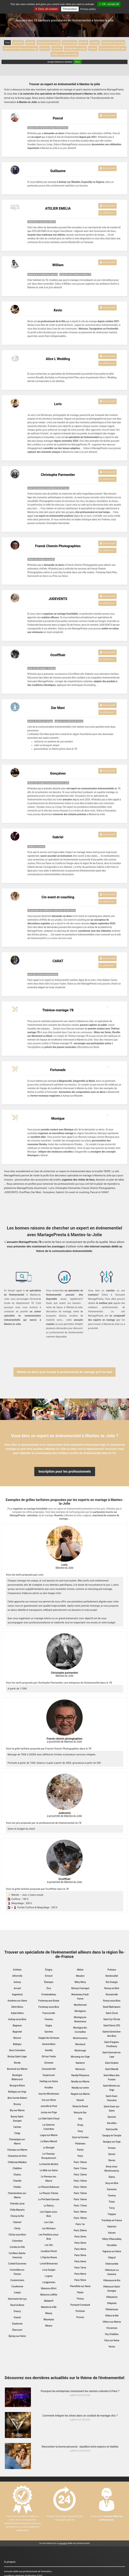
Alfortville (17, 1976)
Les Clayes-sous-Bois (49, 2213)
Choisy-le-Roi (17, 2216)
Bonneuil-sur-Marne (17, 2069)
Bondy (17, 2062)
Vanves (112, 2232)
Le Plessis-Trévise (48, 2193)
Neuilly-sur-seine (80, 2087)
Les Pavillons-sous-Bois (49, 2236)
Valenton (111, 2226)
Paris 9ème (80, 2280)
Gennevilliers (48, 2044)
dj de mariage (69, 42)
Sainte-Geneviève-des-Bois (111, 2033)
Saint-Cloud (112, 2013)
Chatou (17, 2174)
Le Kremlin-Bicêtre (48, 2164)
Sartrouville (112, 2129)
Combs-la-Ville (17, 2247)
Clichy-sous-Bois (17, 2234)
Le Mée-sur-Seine (49, 2170)
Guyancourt (49, 2075)
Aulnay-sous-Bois (17, 2019)
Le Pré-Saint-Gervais (48, 2199)
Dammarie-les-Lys (17, 2298)
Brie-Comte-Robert (17, 2098)
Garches (49, 2031)
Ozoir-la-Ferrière (80, 2137)
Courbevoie (17, 2286)
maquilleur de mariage (113, 42)
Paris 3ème (80, 2242)
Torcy (112, 2208)
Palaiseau (80, 2143)
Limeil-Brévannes (49, 2263)
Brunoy (17, 2104)
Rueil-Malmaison (111, 2007)
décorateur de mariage (48, 42)
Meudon (80, 1976)
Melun (80, 1969)
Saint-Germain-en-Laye (111, 2054)
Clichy (17, 2228)
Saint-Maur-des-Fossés (111, 2077)
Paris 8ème (80, 2273)
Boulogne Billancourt (17, 2077)
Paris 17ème (80, 2205)
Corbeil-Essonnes (17, 2263)
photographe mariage (75, 48)
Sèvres (111, 2160)
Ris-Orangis (112, 1982)
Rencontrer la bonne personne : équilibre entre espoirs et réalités (80, 2446)
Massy (48, 2313)
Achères (17, 1969)
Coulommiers (17, 2280)
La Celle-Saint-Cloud (48, 2118)
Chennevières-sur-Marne (17, 2195)
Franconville (48, 2013)
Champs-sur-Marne (17, 2149)
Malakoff (48, 2300)
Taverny (112, 2195)
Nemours (80, 2069)
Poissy (80, 2298)
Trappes (112, 2214)
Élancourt (17, 2329)
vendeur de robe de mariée (64, 54)
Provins (80, 2317)
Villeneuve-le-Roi (111, 2280)
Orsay (80, 2125)
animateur (18, 42)
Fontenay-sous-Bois (48, 2007)
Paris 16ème (80, 2199)
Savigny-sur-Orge (112, 2141)
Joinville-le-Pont (48, 2106)
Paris (80, 2156)
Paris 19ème (80, 2218)
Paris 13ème (80, 2180)
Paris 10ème (80, 2162)
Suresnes (112, 2189)
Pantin (80, 2149)
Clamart (17, 2222)
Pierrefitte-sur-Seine (80, 2286)
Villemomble (111, 2263)
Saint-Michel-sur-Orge (111, 2087)
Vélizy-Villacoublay (111, 2239)
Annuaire (8, 2571)
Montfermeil (80, 2005)
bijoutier (30, 42)
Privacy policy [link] (88, 9)
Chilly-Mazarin (17, 2209)
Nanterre (80, 2063)
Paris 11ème (80, 2168)
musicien (44, 48)
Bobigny (17, 2044)
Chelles (17, 2187)
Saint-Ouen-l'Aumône (112, 2098)
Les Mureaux (48, 2228)
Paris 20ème (80, 2230)
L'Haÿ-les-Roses (48, 2257)
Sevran (111, 2154)
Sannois (112, 2117)
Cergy (17, 2133)
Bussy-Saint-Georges (17, 2118)
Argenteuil (17, 1994)
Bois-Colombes (17, 2050)
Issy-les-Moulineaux (48, 2093)
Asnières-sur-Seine (17, 2000)
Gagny (49, 2025)
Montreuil (80, 2044)
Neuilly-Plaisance (80, 2075)
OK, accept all (109, 4)
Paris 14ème (80, 2187)
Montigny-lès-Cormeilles (80, 2029)
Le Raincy (49, 2205)
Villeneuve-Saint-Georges (111, 2288)
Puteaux (112, 1969)
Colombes (17, 2240)
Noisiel (80, 2100)
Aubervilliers (17, 2013)
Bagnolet (17, 2031)
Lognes (49, 2276)
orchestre (57, 48)
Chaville (17, 2180)
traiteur (92, 48)
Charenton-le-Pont (17, 2156)
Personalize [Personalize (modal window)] (70, 9)
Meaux (48, 2325)
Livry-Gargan (48, 2269)
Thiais (112, 2201)
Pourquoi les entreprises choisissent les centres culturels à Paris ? (80, 2391)
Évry (49, 1988)
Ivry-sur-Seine (49, 2100)
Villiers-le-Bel (111, 2315)
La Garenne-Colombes (48, 2126)
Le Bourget (48, 2147)
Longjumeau (48, 2282)
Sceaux (112, 2148)
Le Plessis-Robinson (48, 2187)
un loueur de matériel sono (112, 48)
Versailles (112, 2245)
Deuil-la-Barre (17, 2305)
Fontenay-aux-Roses (48, 2000)
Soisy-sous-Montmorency (111, 2168)
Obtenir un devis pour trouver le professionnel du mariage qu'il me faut (64, 1372)
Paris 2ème (80, 2236)
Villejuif (112, 2257)
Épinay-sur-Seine (17, 2336)
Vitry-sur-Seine (111, 2340)
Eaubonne (17, 2323)
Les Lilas (48, 2222)
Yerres (112, 2346)
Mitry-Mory (80, 1982)
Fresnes (49, 2019)
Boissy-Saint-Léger (17, 2056)
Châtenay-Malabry (17, 2162)
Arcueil (17, 1988)
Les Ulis (49, 2245)
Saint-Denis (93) (111, 2025)
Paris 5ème (80, 2255)
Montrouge (80, 2050)
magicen (95, 42)
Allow (77, 62)
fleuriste (83, 42)
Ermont (49, 1976)
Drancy (17, 2311)
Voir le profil (107, 115)
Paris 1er (80, 2224)
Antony (17, 1982)
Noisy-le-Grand (80, 2106)
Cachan (17, 2127)
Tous (7, 42)
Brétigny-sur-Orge (17, 2091)
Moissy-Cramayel (80, 1988)
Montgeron (80, 2011)
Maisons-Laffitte (48, 2294)
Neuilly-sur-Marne (80, 2081)
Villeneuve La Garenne (112, 2272)
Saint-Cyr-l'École (111, 2019)
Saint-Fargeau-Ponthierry (111, 2044)
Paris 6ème (80, 2261)
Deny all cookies (46, 9)
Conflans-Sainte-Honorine (17, 2255)
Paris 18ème (80, 2211)
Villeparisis (111, 2297)
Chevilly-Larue (17, 2203)
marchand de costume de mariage (20, 48)
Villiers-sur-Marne (112, 2321)
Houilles (49, 2087)
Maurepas (49, 2319)
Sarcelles (112, 2123)
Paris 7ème (80, 2267)
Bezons (17, 2038)
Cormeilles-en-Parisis (17, 2271)
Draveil (17, 2317)
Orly (80, 2118)
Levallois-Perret (49, 2251)
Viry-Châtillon (112, 2334)
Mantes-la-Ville (48, 2307)
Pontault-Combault (80, 2305)
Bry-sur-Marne (17, 2110)
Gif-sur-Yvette (49, 2056)
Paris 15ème (80, 2193)
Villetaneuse (111, 2309)
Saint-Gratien (111, 2063)
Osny (80, 2131)
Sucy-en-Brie (111, 2183)
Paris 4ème (80, 2249)
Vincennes (111, 2328)
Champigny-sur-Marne (17, 2141)
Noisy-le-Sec (80, 2112)
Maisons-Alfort (48, 2288)
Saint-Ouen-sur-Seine (112, 2108)
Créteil (17, 2292)
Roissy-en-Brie (111, 1988)
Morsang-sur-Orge (80, 2056)
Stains (112, 2177)
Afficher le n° (107, 213)
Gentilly (49, 2050)
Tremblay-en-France (111, 2220)
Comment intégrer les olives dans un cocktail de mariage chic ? (80, 2415)
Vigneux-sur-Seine (111, 2251)
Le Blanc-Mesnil (48, 2141)
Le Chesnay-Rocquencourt (48, 2155)
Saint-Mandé (111, 2069)
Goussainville (49, 2069)
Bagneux (17, 2025)
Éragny (48, 1969)
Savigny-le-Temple (111, 2135)
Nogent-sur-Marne (80, 2094)
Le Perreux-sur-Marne (49, 2178)
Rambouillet (111, 1976)
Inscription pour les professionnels (64, 1471)
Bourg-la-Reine (17, 2085)
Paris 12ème (80, 2174)
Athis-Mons (17, 2007)
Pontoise (80, 2311)
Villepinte (112, 2303)
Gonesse (48, 2062)
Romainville (112, 1994)
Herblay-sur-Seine (49, 2081)
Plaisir (80, 2292)
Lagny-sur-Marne (49, 2135)
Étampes (48, 1982)
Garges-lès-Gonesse (48, 2038)
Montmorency (80, 2038)
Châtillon (17, 2168)
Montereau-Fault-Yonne (80, 1996)
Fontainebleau (48, 1994)
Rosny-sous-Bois (111, 2000)
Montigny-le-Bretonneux (80, 2019)
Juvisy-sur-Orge (49, 2112)
